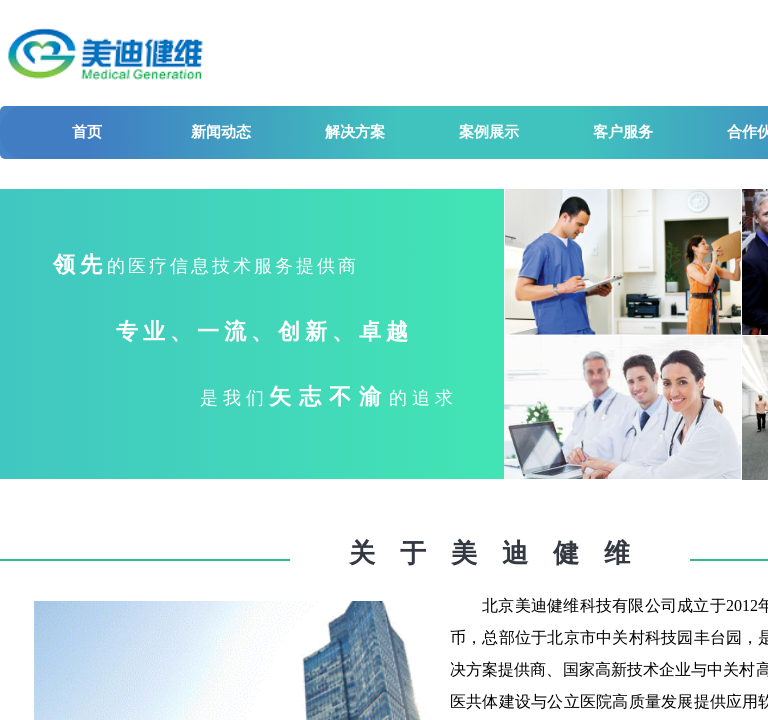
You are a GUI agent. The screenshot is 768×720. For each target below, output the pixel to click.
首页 (87, 132)
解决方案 (355, 132)
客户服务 (623, 132)
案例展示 (489, 132)
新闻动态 (221, 132)
